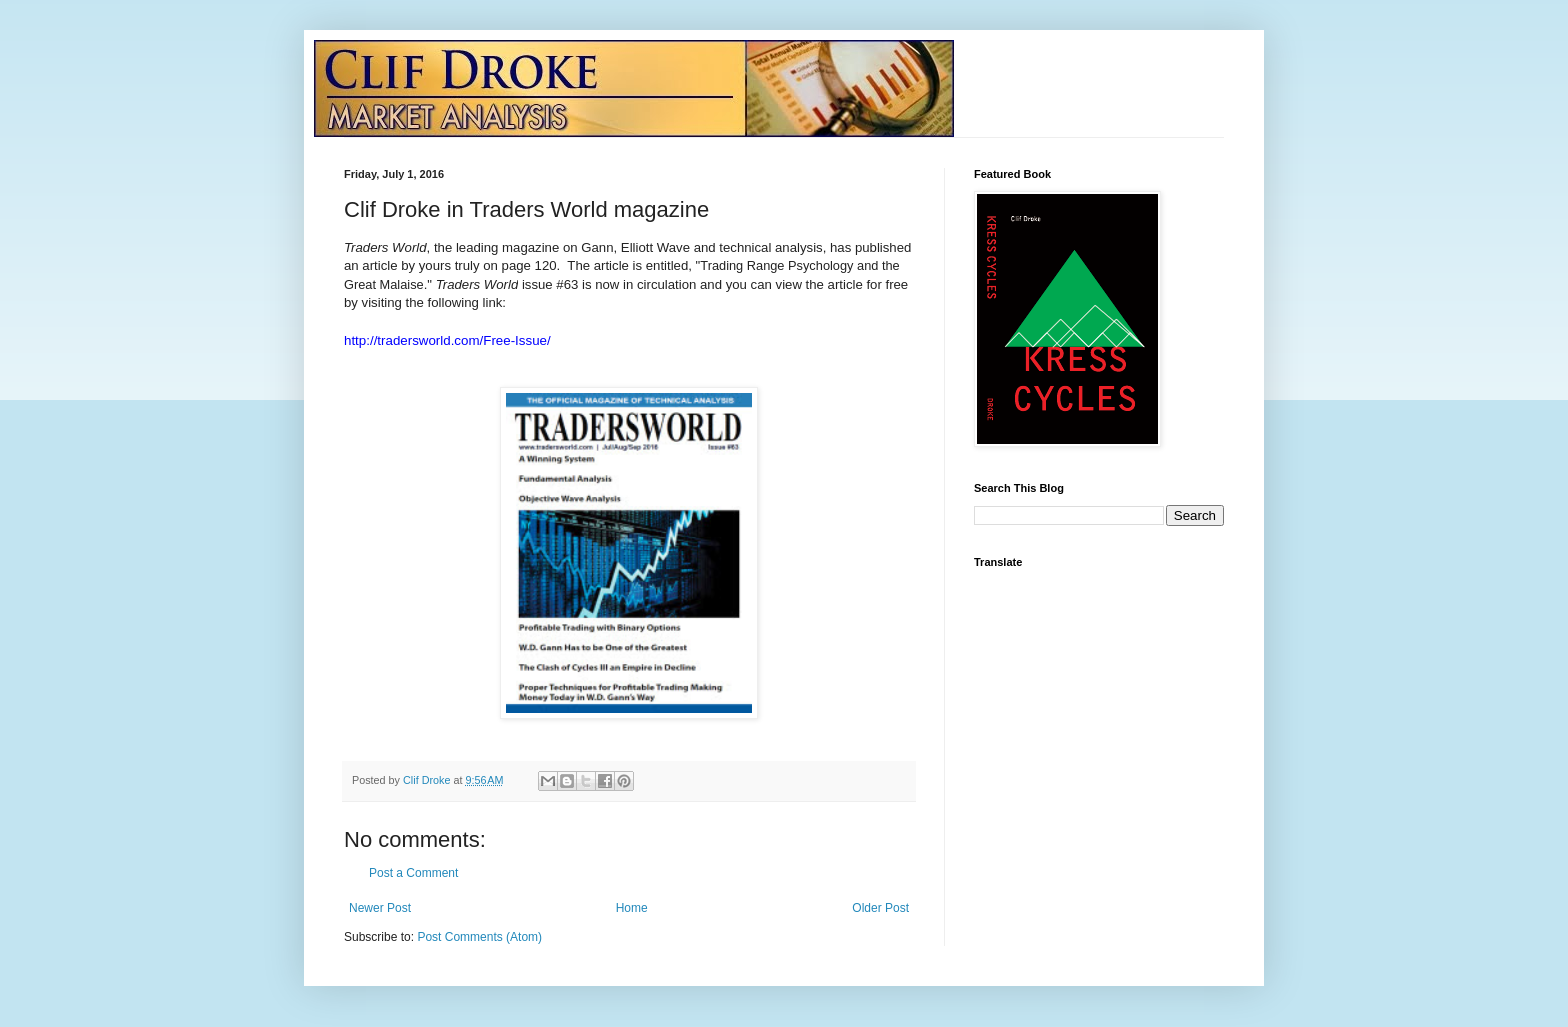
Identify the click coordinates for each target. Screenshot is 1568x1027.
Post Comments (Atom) (479, 937)
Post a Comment (413, 873)
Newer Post (380, 908)
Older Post (880, 908)
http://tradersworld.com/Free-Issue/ (447, 340)
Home (632, 908)
